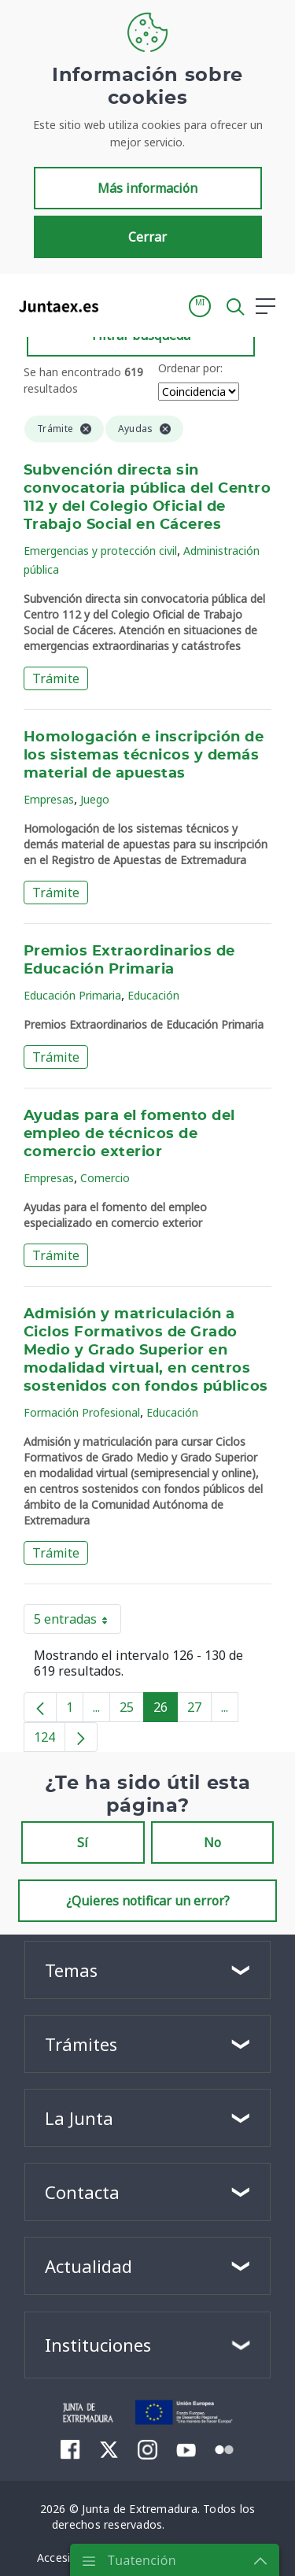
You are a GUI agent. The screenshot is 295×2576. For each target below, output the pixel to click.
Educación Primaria (72, 995)
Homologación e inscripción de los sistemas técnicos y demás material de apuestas (144, 755)
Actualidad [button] (88, 2266)
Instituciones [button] (98, 2344)
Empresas (49, 799)
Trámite (55, 678)
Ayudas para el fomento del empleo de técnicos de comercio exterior (129, 1134)
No (212, 1842)
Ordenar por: (190, 367)
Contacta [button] (82, 2192)
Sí (82, 1842)
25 (132, 1710)
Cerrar (147, 237)
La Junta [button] (79, 2118)
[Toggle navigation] (120, 305)
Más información (147, 188)
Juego (94, 799)
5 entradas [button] (77, 1622)
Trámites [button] (81, 2044)
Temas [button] (71, 1970)
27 (199, 1710)
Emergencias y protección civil (100, 550)
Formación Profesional (82, 1412)
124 (49, 1740)
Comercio (105, 1177)
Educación (153, 995)
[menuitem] (70, 2449)
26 (165, 1710)
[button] (200, 306)
